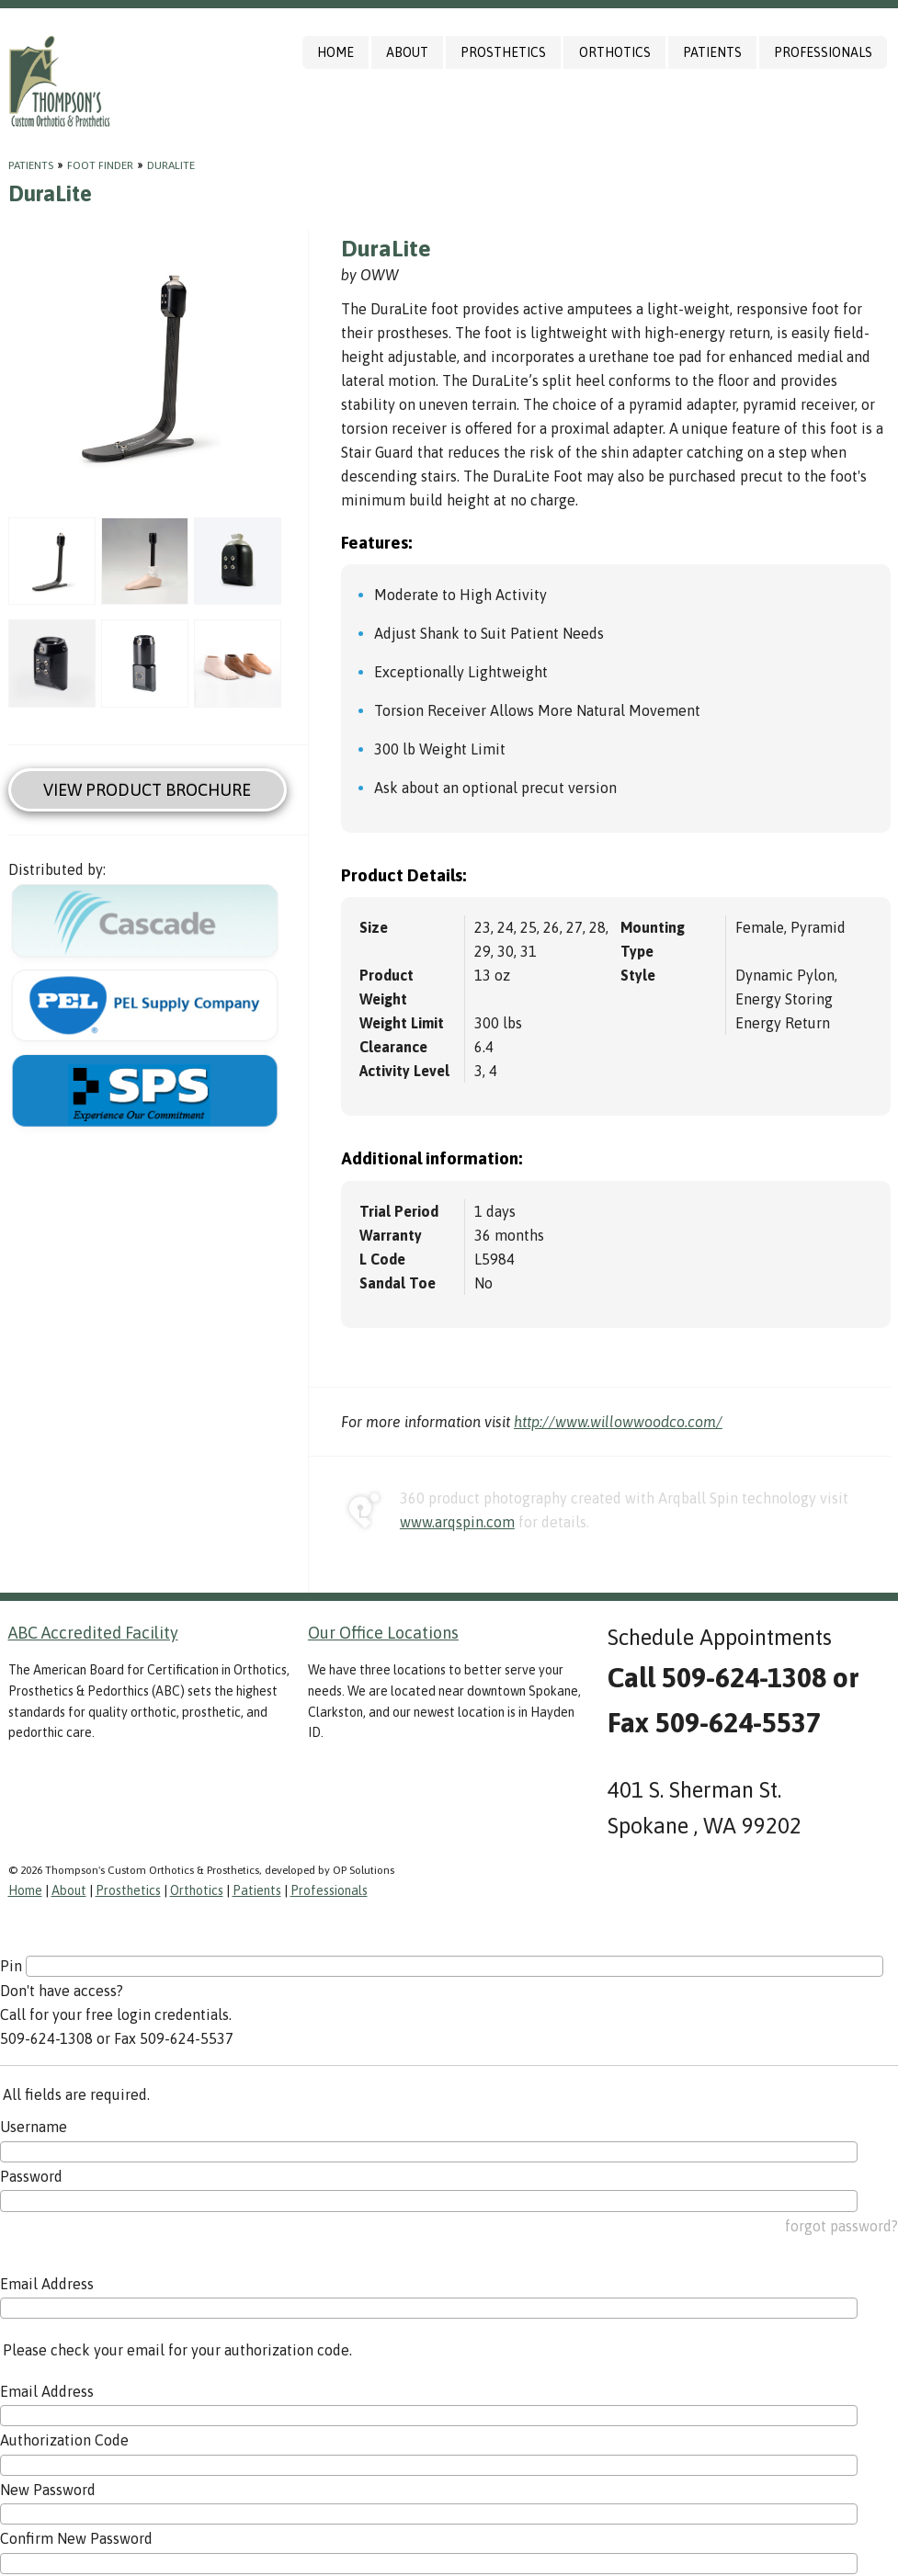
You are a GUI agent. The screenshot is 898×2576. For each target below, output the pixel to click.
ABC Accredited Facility (93, 1632)
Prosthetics (503, 52)
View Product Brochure (147, 790)
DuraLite (171, 165)
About (407, 52)
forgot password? (841, 2226)
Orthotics (615, 52)
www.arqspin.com (457, 1522)
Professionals (823, 52)
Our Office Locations (383, 1632)
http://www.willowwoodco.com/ (618, 1421)
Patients (712, 52)
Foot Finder (100, 165)
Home (335, 52)
